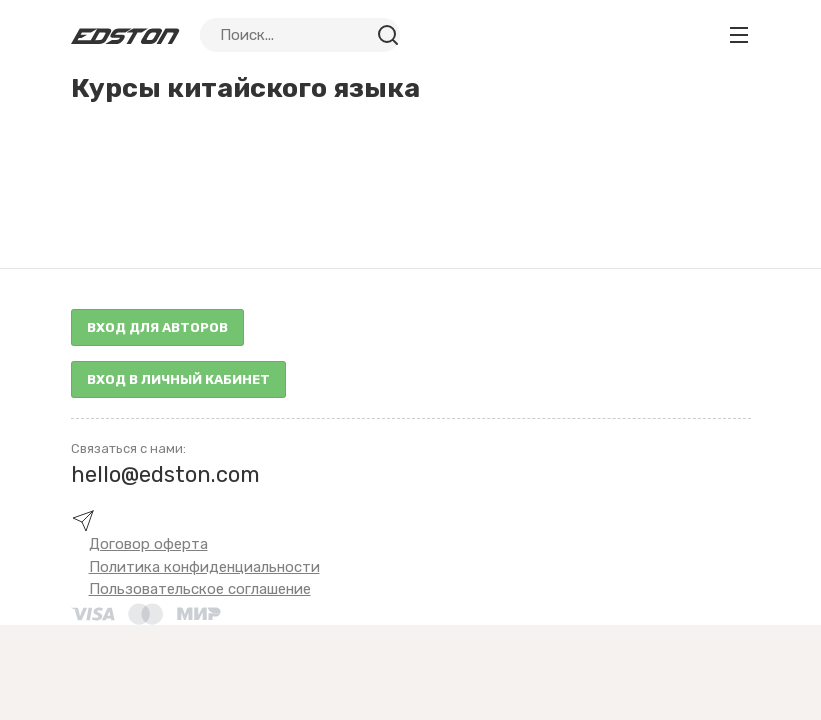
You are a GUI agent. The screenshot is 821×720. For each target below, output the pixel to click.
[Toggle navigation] (739, 35)
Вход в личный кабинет (178, 379)
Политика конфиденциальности (204, 567)
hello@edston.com (165, 474)
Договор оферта (148, 544)
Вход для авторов (157, 327)
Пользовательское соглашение (200, 589)
